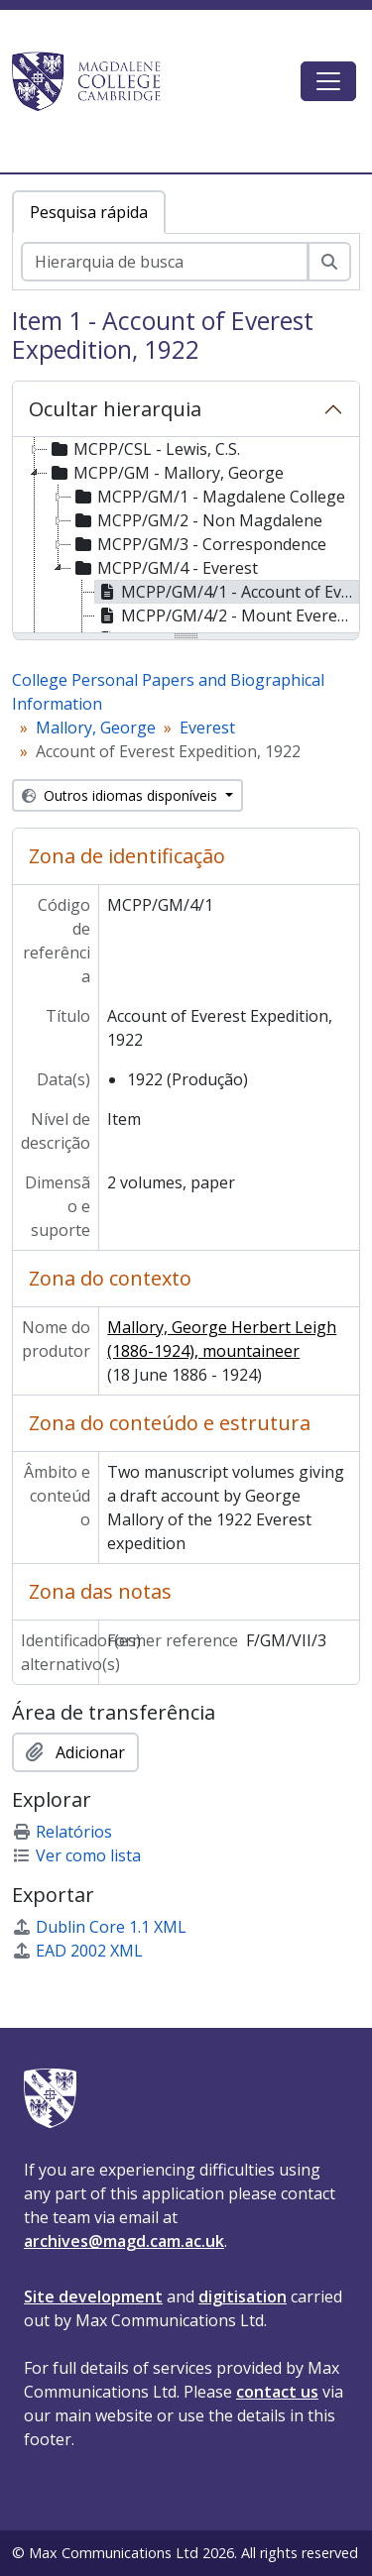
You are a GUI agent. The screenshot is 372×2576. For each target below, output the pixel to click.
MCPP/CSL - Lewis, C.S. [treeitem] (144, 449)
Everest (207, 727)
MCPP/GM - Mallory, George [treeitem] (166, 473)
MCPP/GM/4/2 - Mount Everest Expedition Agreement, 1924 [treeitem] (227, 615)
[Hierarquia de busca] (165, 261)
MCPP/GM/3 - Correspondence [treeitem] (198, 544)
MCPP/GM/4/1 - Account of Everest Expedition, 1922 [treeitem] (227, 592)
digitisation (242, 2296)
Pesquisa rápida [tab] (89, 212)
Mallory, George (96, 727)
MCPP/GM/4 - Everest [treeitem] (164, 568)
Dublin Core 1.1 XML (99, 1927)
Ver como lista (76, 1855)
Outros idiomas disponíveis (121, 795)
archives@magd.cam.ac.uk (124, 2241)
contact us (277, 2392)
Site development (93, 2296)
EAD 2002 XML (77, 1950)
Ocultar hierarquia (115, 408)
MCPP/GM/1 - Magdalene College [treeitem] (208, 496)
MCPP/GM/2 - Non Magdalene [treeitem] (196, 520)
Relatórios (62, 1832)
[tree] (186, 536)
